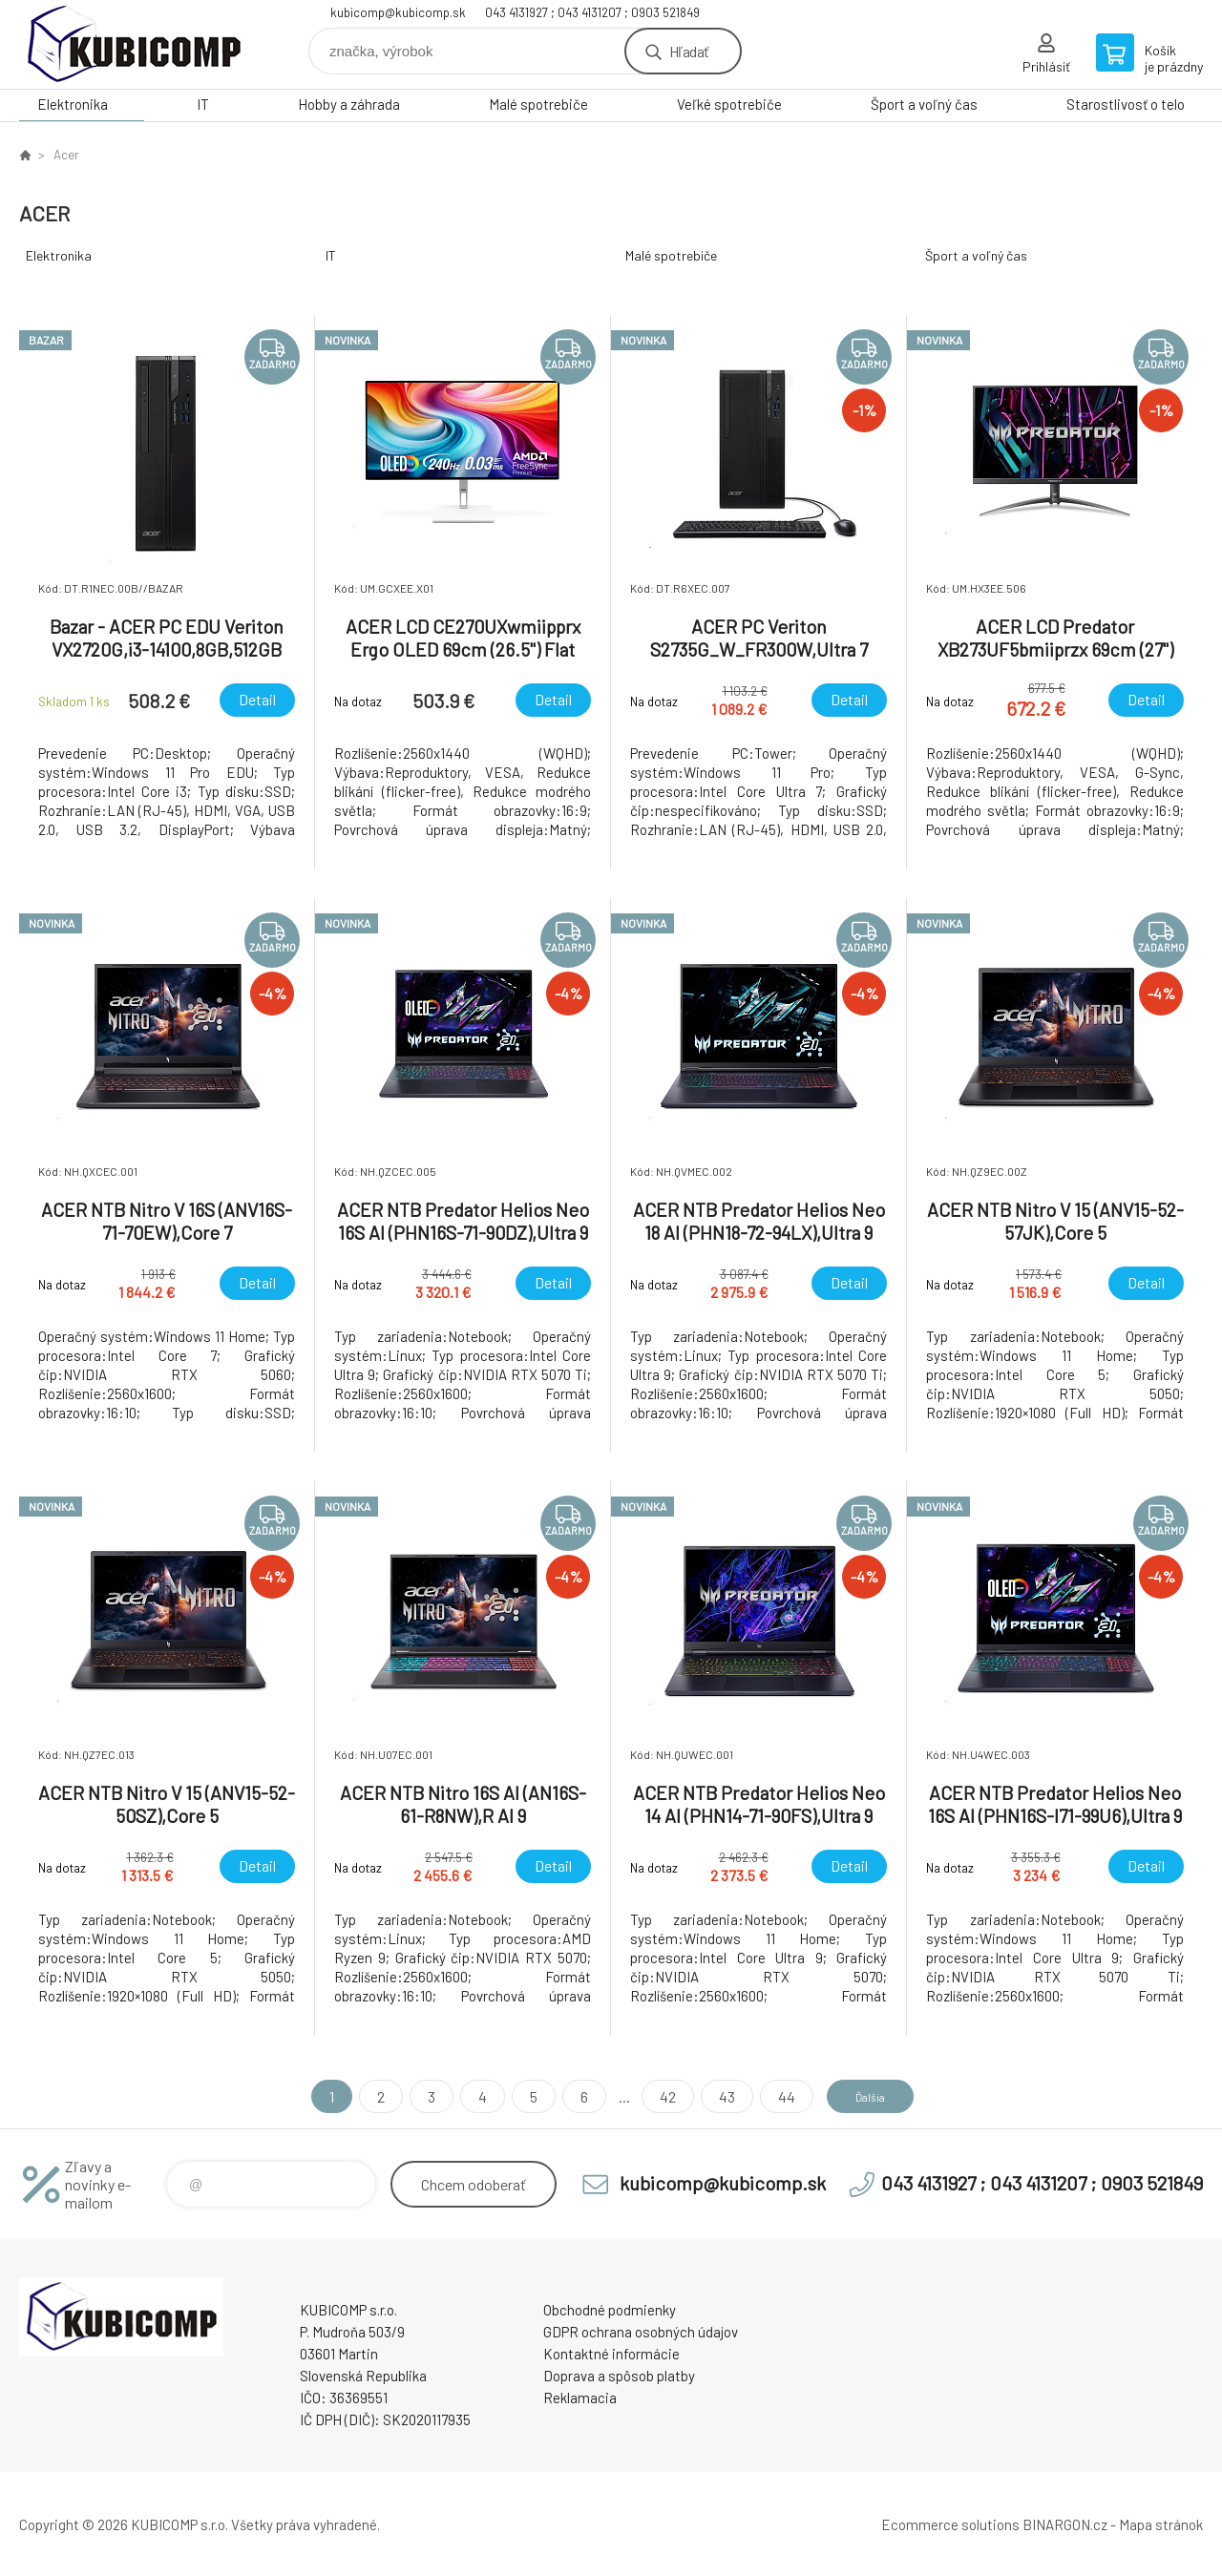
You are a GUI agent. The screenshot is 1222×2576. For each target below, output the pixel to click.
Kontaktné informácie (611, 2353)
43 (710, 2096)
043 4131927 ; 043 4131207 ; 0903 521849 (592, 12)
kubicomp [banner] (133, 44)
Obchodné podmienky (609, 2309)
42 (651, 2096)
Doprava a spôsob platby (619, 2375)
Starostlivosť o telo (1125, 104)
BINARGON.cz (1064, 2524)
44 (769, 2096)
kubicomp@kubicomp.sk (398, 12)
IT (203, 104)
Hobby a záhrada (349, 104)
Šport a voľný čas (924, 104)
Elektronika (72, 104)
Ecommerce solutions (950, 2524)
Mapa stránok (1161, 2524)
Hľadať (688, 51)
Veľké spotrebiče (729, 104)
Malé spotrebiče (538, 104)
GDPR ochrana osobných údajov (640, 2331)
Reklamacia (580, 2397)
